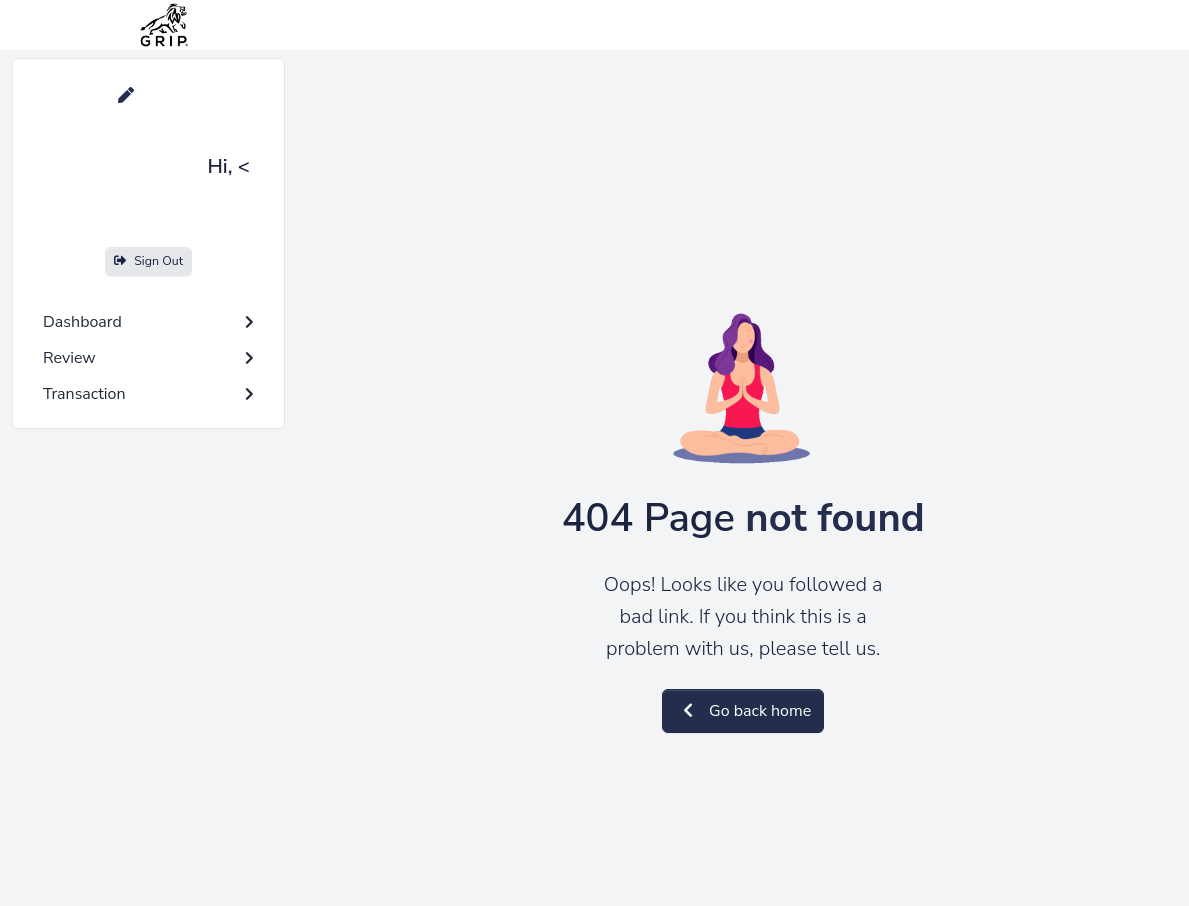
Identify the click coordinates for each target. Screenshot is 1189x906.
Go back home (743, 711)
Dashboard (148, 322)
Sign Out (148, 260)
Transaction (148, 394)
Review (148, 358)
